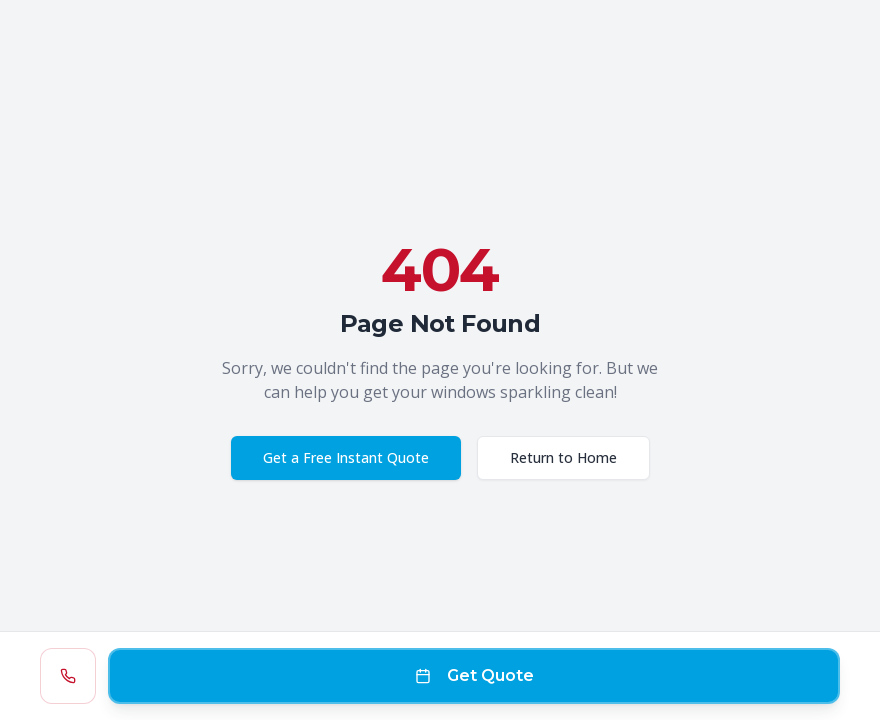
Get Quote (474, 675)
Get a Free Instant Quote (346, 457)
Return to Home (563, 457)
